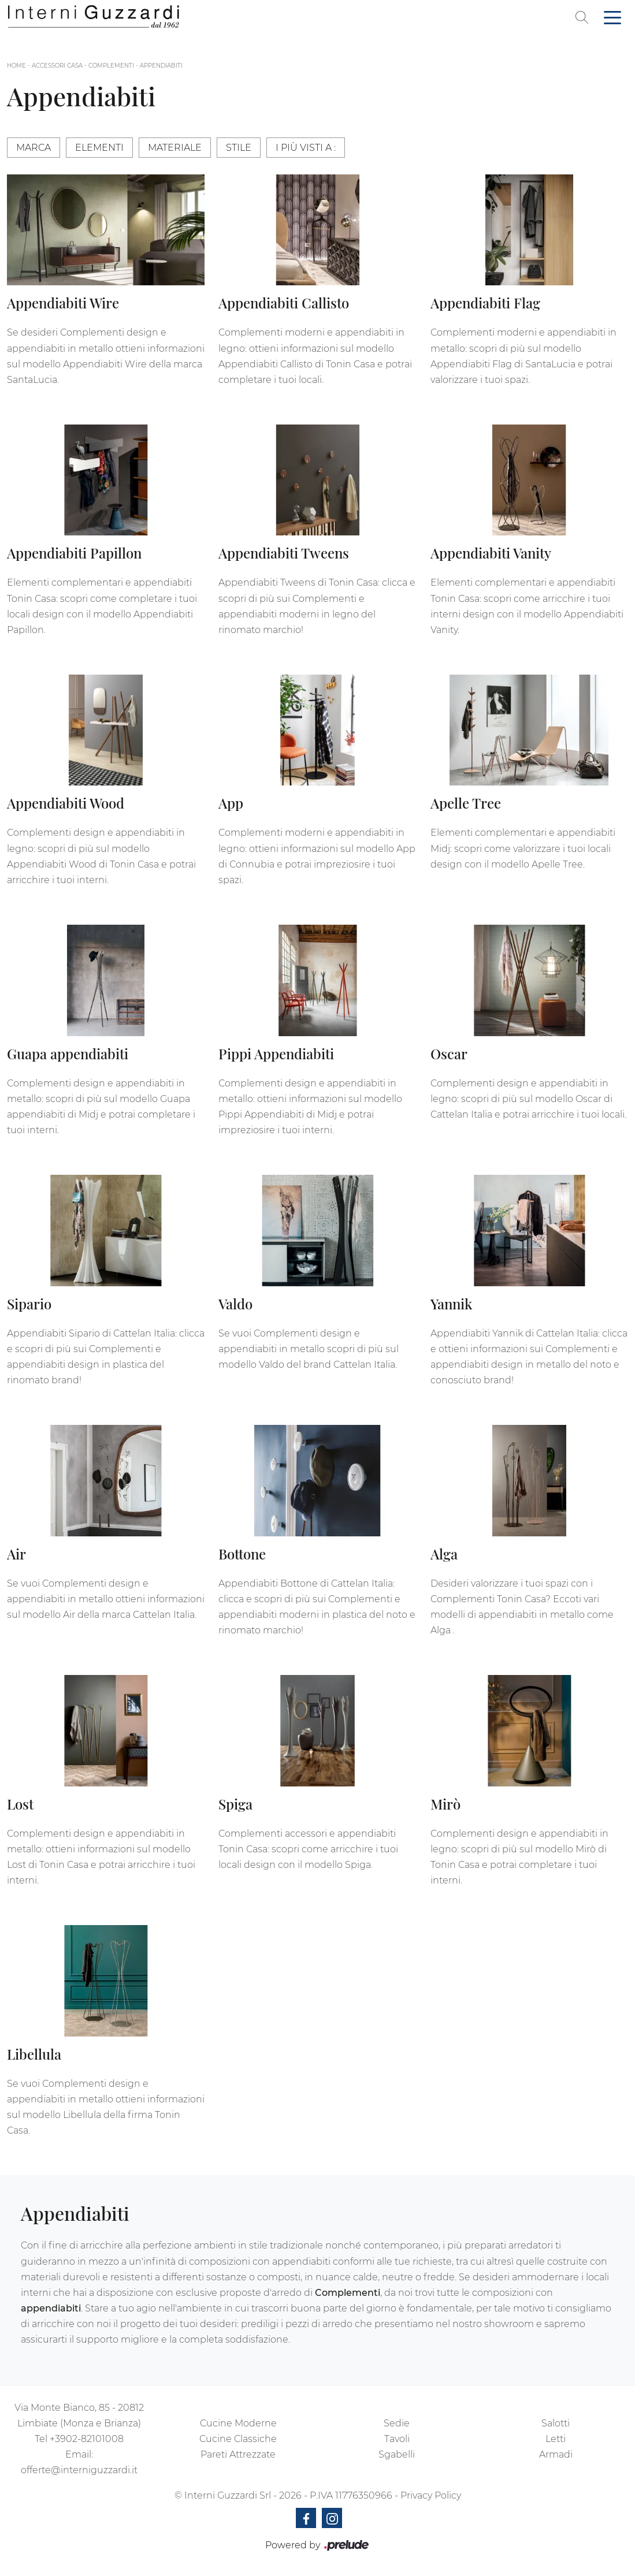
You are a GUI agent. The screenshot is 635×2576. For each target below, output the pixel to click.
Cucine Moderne (238, 2423)
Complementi (111, 65)
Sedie (397, 2423)
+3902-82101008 (87, 2438)
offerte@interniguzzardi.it (79, 2470)
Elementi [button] (99, 147)
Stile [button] (238, 147)
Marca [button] (33, 147)
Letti (555, 2438)
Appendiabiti (161, 65)
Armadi (556, 2454)
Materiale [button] (175, 147)
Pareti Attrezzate (238, 2454)
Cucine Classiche (238, 2438)
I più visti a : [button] (306, 147)
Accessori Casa (57, 65)
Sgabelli (396, 2454)
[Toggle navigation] (612, 17)
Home (16, 65)
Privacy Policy (430, 2495)
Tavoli (397, 2438)
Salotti (555, 2423)
